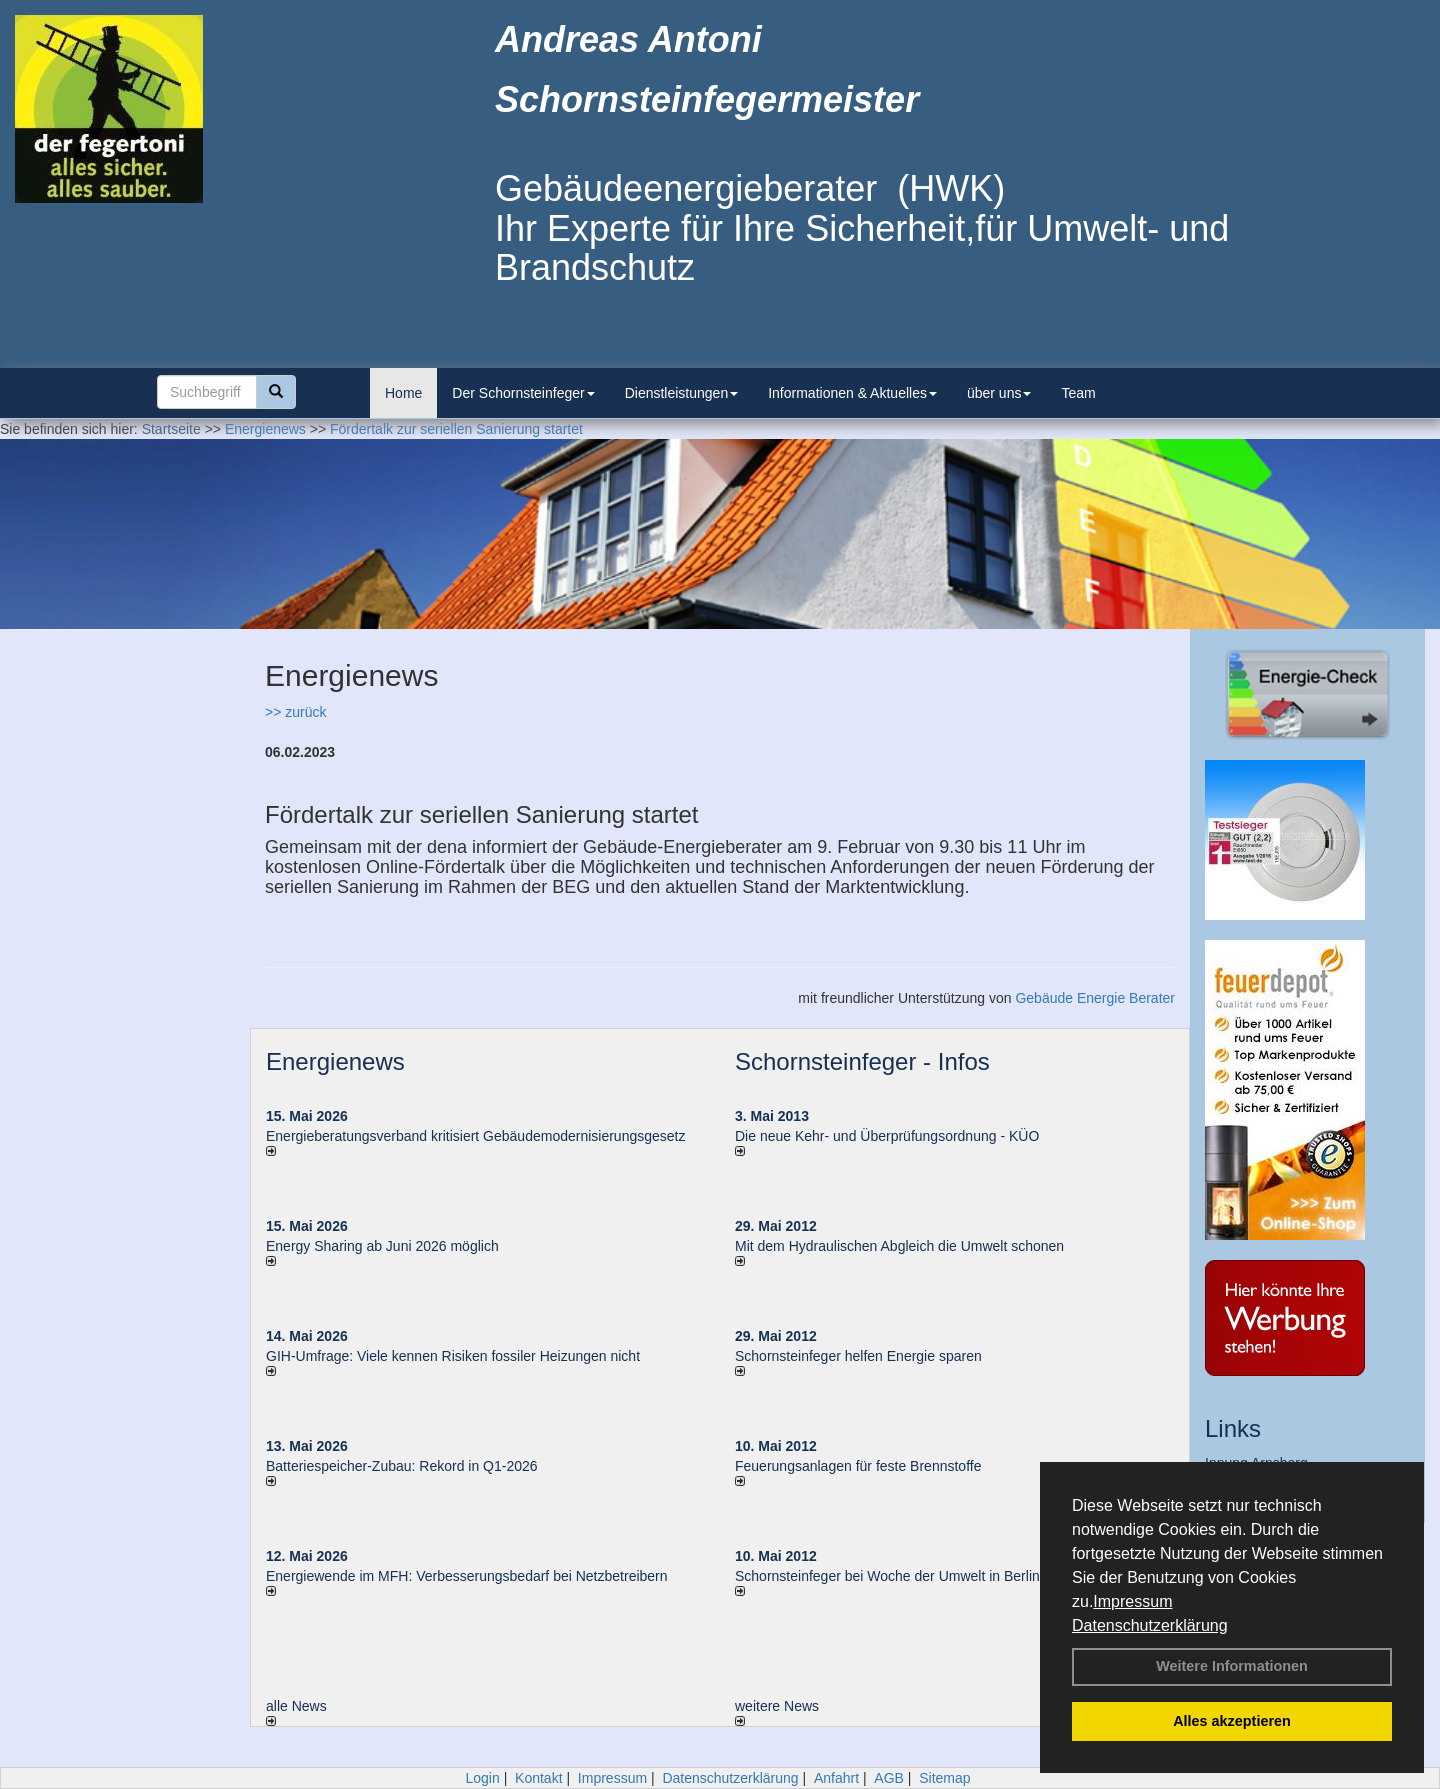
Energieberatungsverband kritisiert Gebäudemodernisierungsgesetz (475, 1136)
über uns (999, 393)
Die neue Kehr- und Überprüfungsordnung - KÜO (887, 1136)
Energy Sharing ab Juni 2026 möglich (382, 1246)
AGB (889, 1778)
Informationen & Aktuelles (852, 393)
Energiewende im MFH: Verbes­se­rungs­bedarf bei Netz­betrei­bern (467, 1576)
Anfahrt (836, 1778)
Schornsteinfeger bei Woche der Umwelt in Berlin (887, 1576)
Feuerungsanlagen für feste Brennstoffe (858, 1466)
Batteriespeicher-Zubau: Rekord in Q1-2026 (402, 1466)
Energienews (335, 1061)
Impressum (1132, 1601)
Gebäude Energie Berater (1095, 998)
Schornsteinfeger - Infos (862, 1061)
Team (1078, 393)
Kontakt (538, 1778)
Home (403, 393)
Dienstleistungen (682, 393)
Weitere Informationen (1232, 1666)
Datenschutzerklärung (1150, 1625)
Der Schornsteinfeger (523, 393)
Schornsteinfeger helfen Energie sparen (858, 1356)
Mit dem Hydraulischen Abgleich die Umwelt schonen (899, 1246)
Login (482, 1778)
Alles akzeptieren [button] (1232, 1721)
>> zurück (295, 712)
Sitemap (944, 1778)
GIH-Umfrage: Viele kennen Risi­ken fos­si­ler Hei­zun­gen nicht (453, 1356)
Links (1233, 1428)
